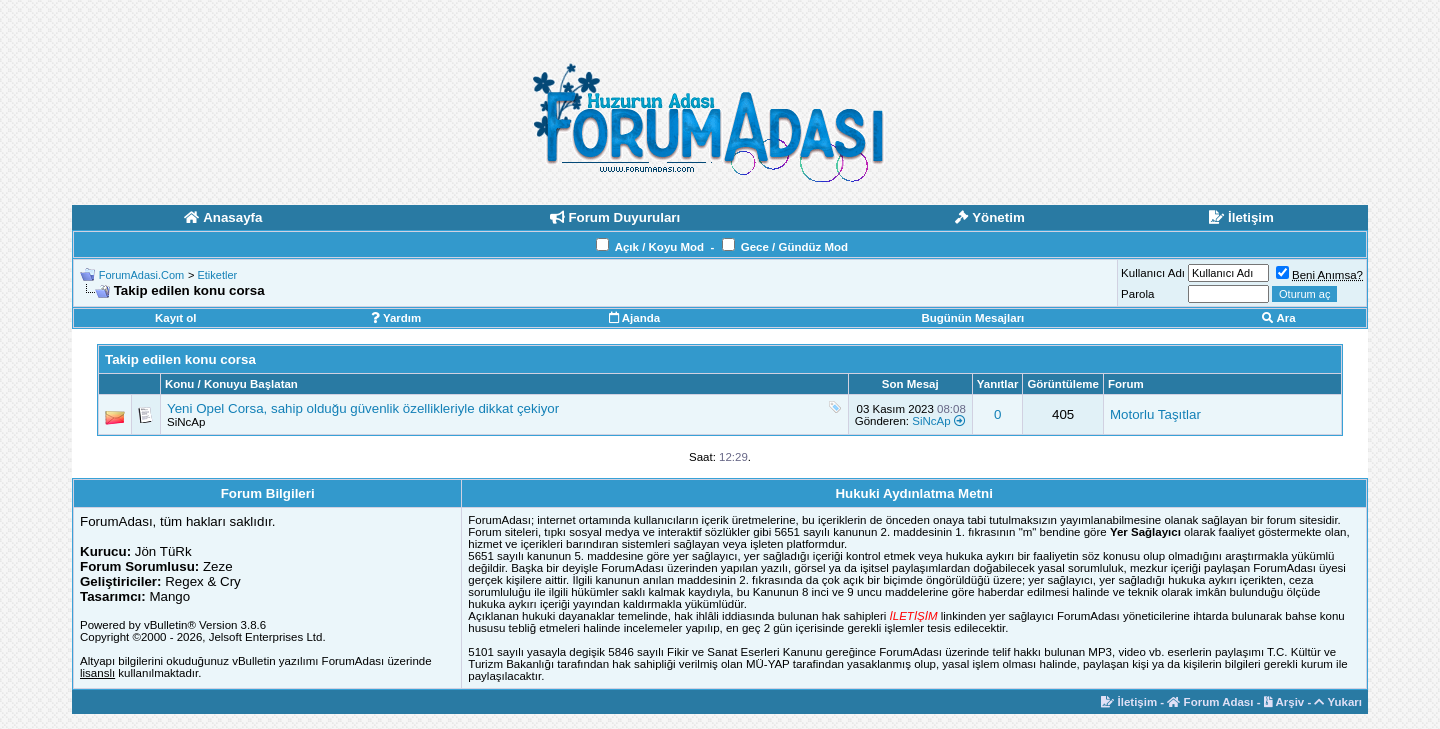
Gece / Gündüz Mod (794, 247)
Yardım (396, 318)
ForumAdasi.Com (142, 275)
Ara (1279, 318)
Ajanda (634, 318)
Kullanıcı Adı (1153, 273)
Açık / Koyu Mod (659, 247)
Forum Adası (1210, 702)
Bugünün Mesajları (972, 318)
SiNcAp (186, 422)
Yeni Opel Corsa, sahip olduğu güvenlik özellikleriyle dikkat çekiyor (363, 408)
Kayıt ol (176, 318)
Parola (1137, 294)
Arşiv (1284, 702)
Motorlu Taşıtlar (1155, 414)
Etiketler (217, 275)
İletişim (1129, 702)
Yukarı (1338, 702)
